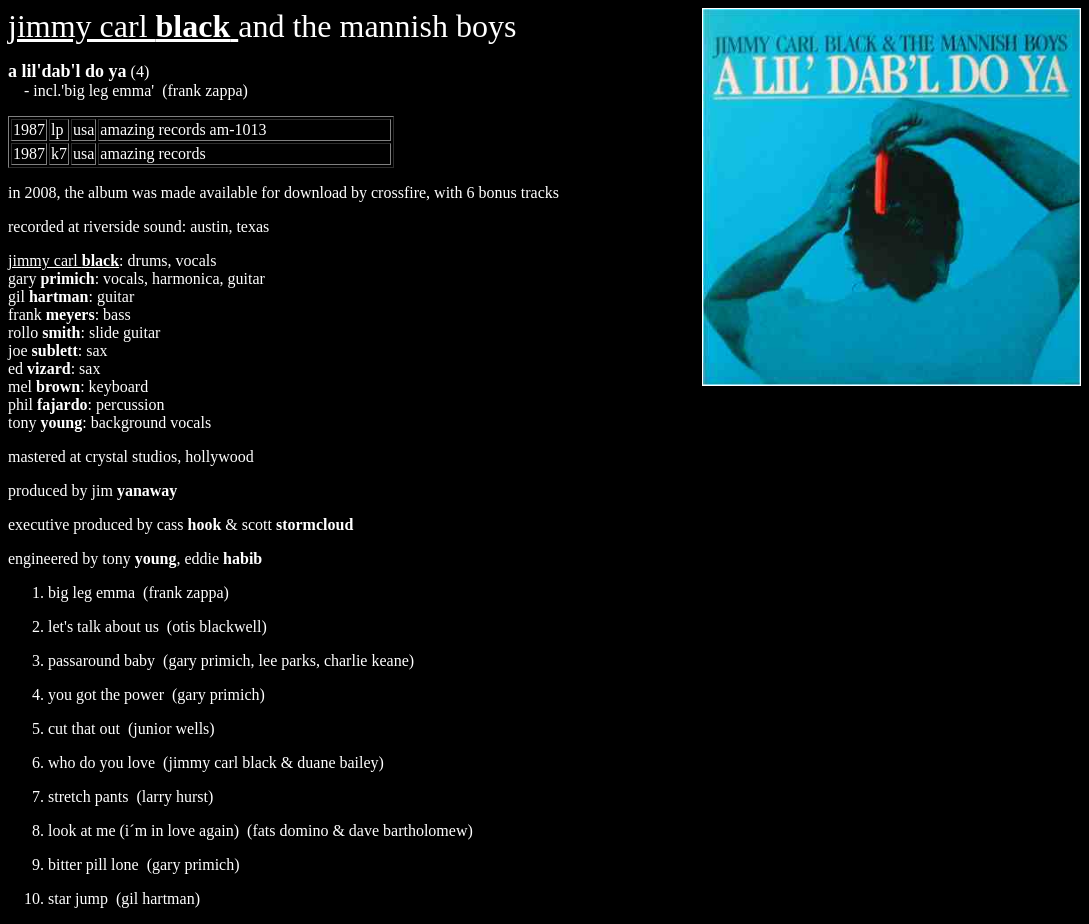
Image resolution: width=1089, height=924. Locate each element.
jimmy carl (123, 26)
